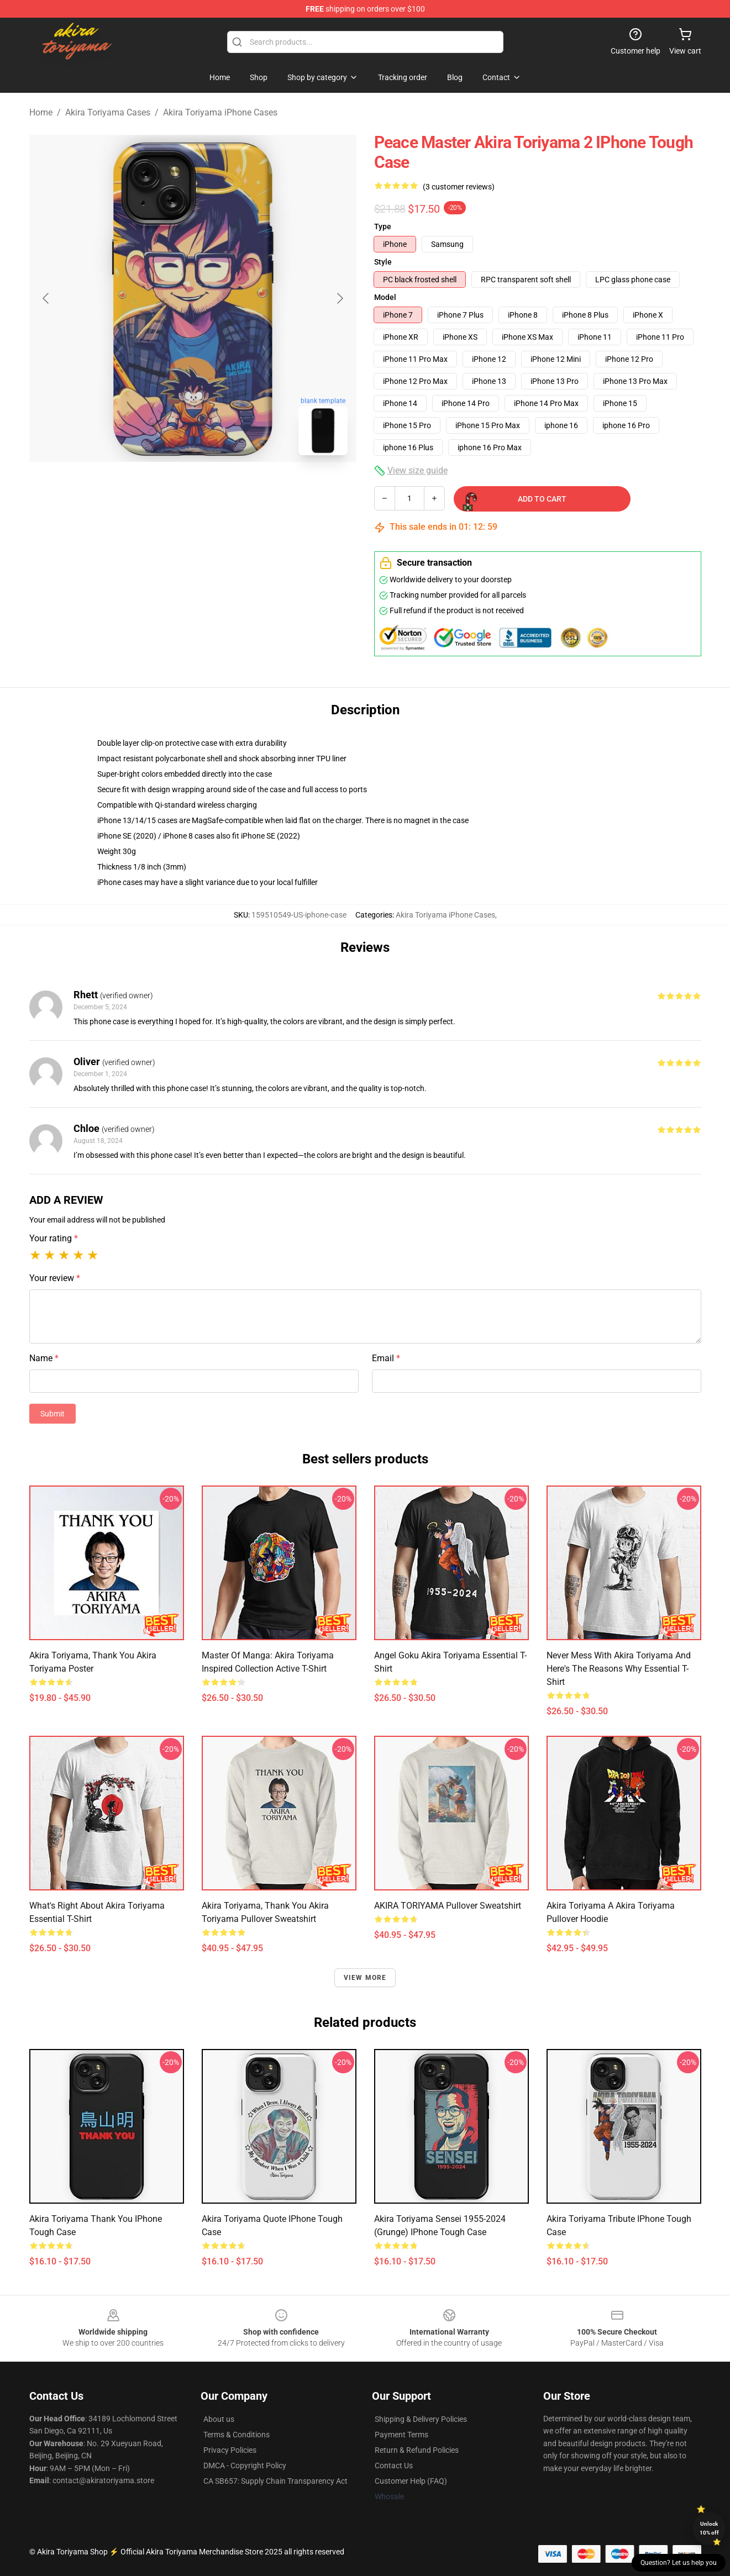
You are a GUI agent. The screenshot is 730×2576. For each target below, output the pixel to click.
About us (218, 2419)
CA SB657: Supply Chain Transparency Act (275, 2481)
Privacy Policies (229, 2450)
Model (385, 297)
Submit (52, 1413)
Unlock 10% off (709, 2528)
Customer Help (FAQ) (411, 2481)
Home (40, 112)
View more (365, 1978)
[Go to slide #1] (164, 488)
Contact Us (394, 2465)
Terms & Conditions (236, 2434)
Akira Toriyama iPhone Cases (220, 112)
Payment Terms (401, 2434)
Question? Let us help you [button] (678, 2563)
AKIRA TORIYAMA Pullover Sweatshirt (447, 1905)
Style (383, 261)
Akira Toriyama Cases (107, 112)
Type (382, 226)
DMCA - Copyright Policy (244, 2465)
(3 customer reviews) (459, 186)
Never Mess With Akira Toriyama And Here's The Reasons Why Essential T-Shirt (619, 1668)
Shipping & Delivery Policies (421, 2419)
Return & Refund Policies (417, 2450)
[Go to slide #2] (221, 488)
